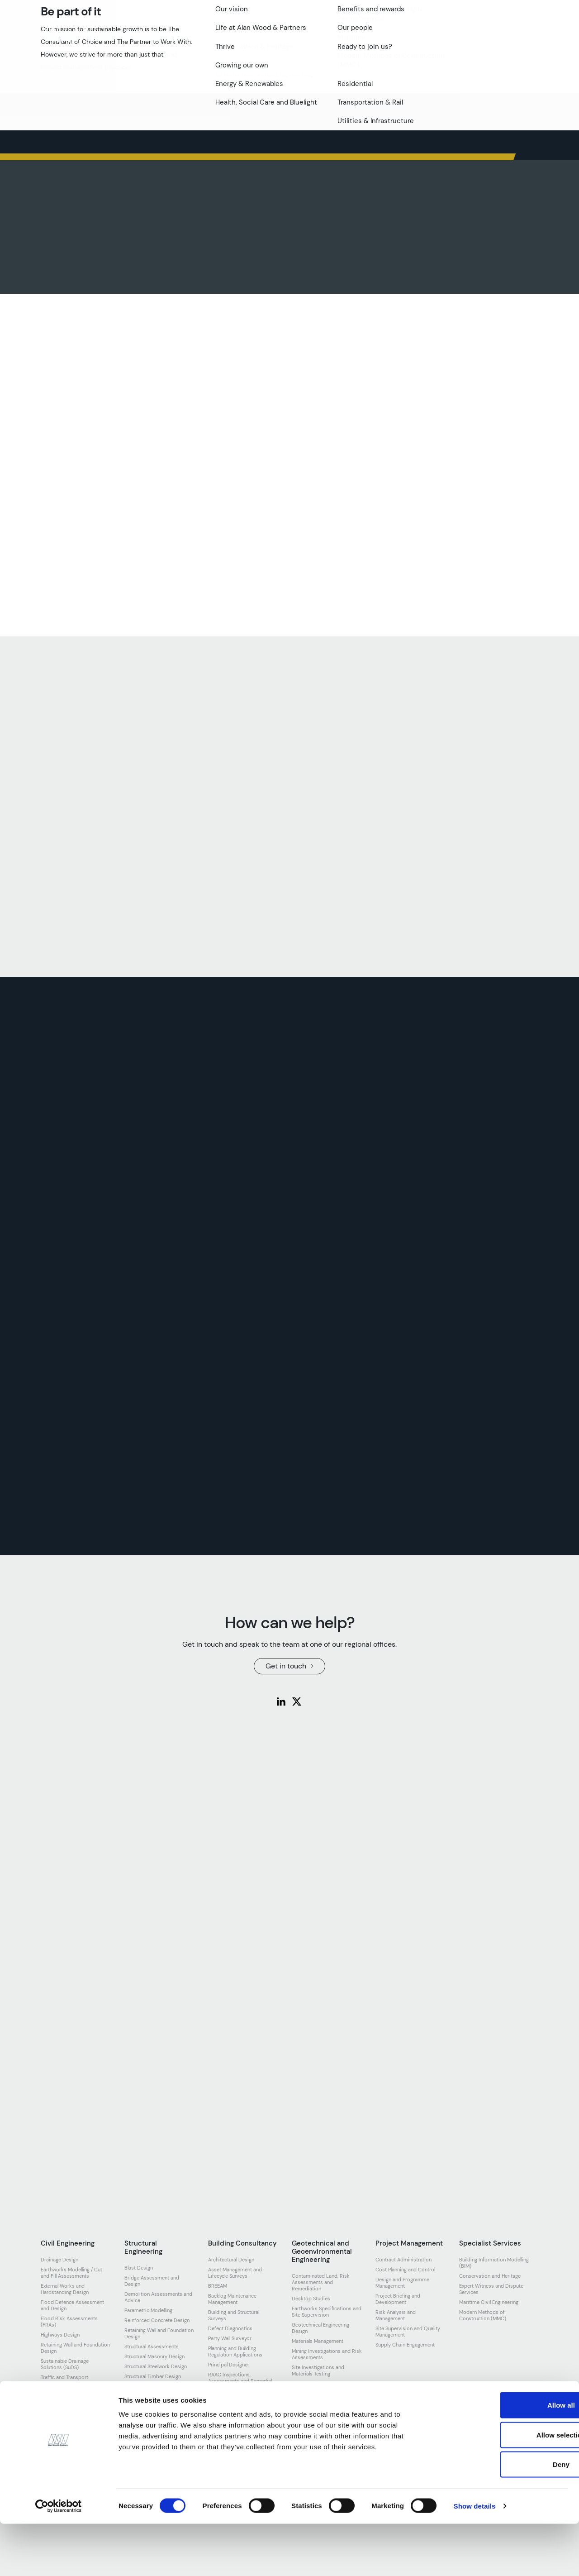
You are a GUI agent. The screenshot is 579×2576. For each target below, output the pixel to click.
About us (129, 35)
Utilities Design (58, 2393)
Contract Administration (403, 2259)
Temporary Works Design (153, 2386)
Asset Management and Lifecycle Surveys (235, 2272)
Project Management (409, 2243)
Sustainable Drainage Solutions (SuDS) (65, 2364)
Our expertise (219, 35)
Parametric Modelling (148, 2310)
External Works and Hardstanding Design (65, 2289)
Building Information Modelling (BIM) (494, 2262)
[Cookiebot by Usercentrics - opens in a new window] (58, 2558)
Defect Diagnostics (230, 2328)
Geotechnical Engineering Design (320, 2328)
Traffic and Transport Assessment (64, 2380)
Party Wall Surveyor (230, 2338)
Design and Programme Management (402, 2282)
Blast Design (138, 2268)
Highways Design (60, 2335)
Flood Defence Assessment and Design (72, 2305)
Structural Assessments (151, 2346)
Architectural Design (231, 2259)
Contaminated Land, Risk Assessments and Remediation (321, 2282)
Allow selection (503, 2487)
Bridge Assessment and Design (151, 2281)
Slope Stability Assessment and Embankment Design (323, 2386)
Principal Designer (228, 2364)
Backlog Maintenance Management (232, 2299)
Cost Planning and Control (405, 2269)
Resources (376, 35)
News (338, 35)
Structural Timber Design (152, 2376)
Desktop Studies (311, 2298)
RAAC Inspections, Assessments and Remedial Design (240, 2380)
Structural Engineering (143, 2247)
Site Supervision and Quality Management (407, 2331)
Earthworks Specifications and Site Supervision (326, 2311)
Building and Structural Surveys (233, 2315)
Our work (268, 35)
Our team (170, 35)
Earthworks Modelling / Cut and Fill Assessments (71, 2272)
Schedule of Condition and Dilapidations (238, 2400)
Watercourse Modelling (67, 2403)
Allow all (503, 2457)
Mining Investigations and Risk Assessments (327, 2354)
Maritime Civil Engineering (488, 2302)
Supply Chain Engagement (405, 2345)
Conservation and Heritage (490, 2276)
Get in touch (503, 34)
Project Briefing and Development (397, 2299)
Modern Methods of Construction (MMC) (482, 2315)
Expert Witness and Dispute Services (491, 2289)
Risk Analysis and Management (395, 2315)
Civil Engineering (68, 2243)
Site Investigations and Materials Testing (318, 2370)
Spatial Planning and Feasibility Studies (243, 2416)
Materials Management (317, 2341)
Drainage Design (59, 2259)
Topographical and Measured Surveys (241, 2433)
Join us (306, 35)
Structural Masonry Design (154, 2356)
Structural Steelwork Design (155, 2366)
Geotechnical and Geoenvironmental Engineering (322, 2251)
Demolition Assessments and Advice (158, 2297)
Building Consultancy (242, 2243)
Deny (503, 2516)
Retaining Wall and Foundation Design (75, 2348)
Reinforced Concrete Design (157, 2320)
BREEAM (217, 2286)
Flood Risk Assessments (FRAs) (69, 2321)
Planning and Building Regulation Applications (235, 2351)
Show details (475, 2558)
